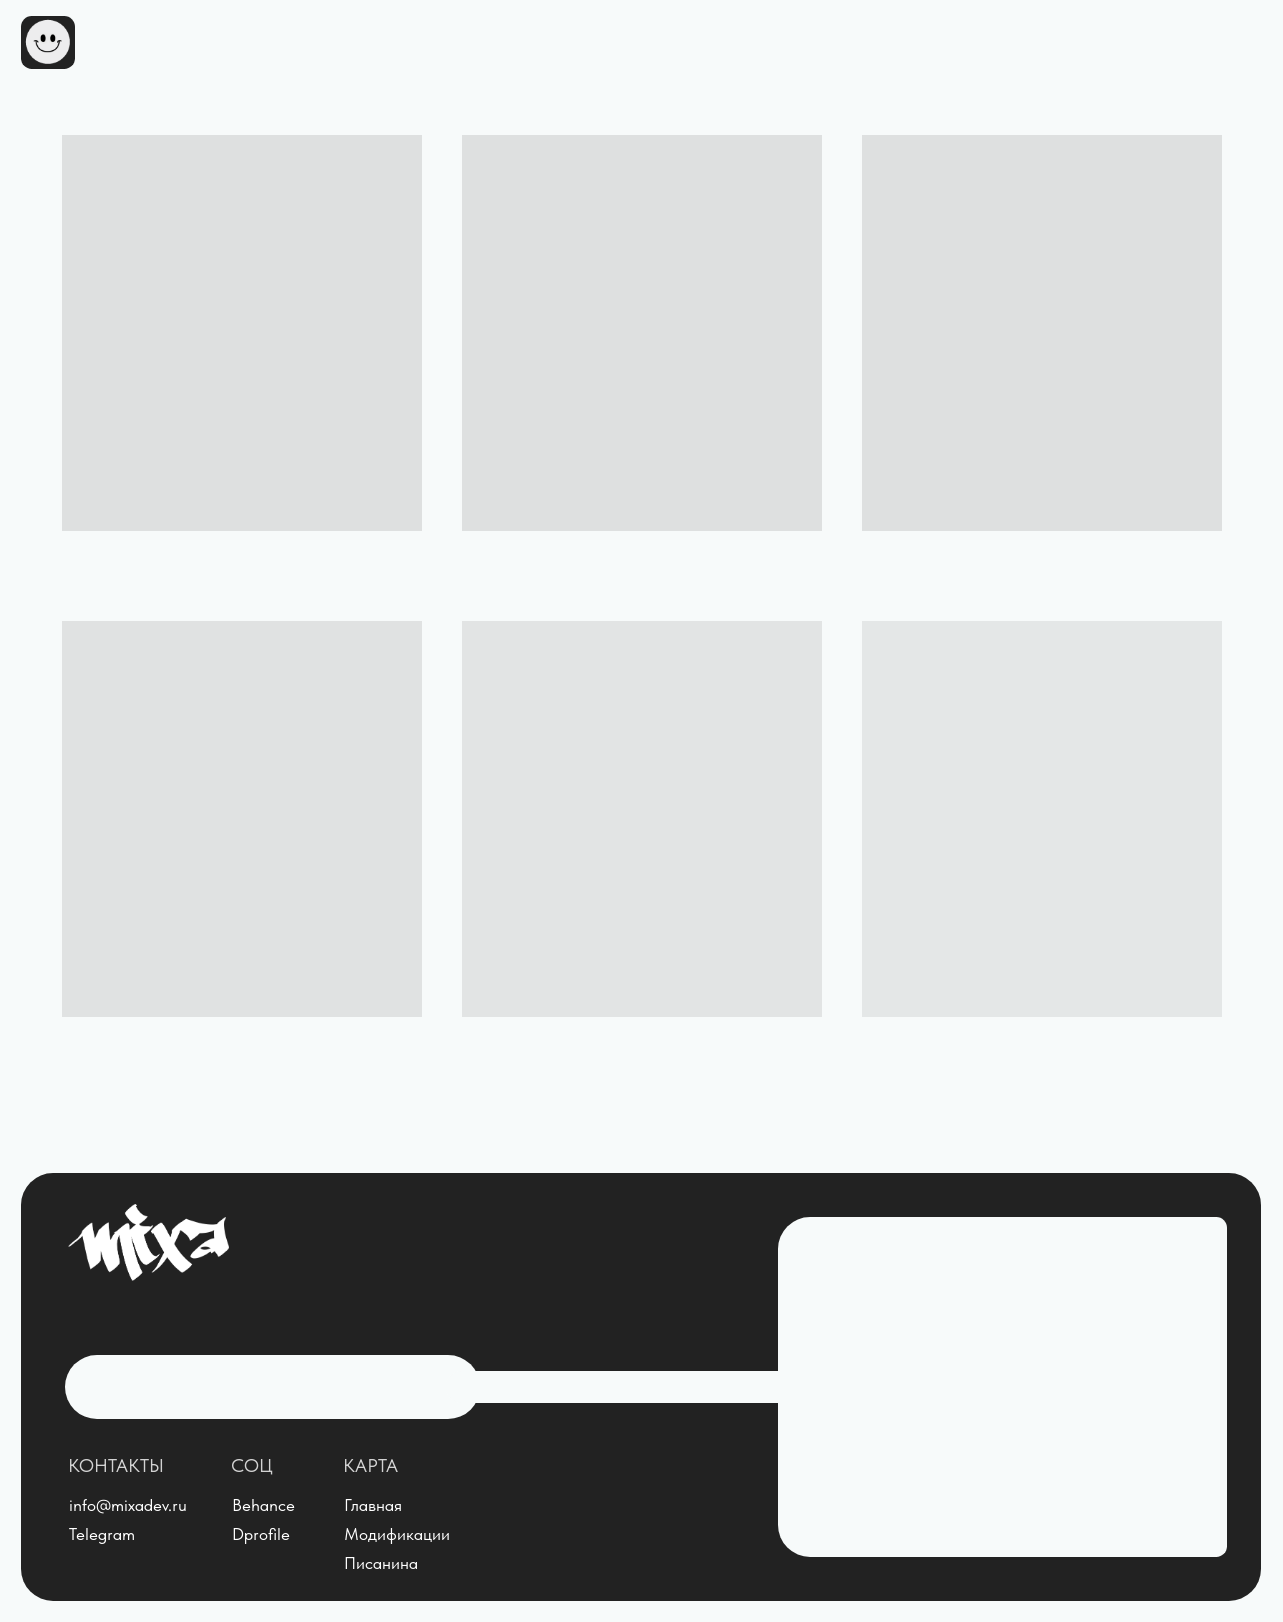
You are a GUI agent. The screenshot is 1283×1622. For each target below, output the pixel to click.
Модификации (397, 1534)
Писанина (381, 1563)
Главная (373, 1505)
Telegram (102, 1534)
